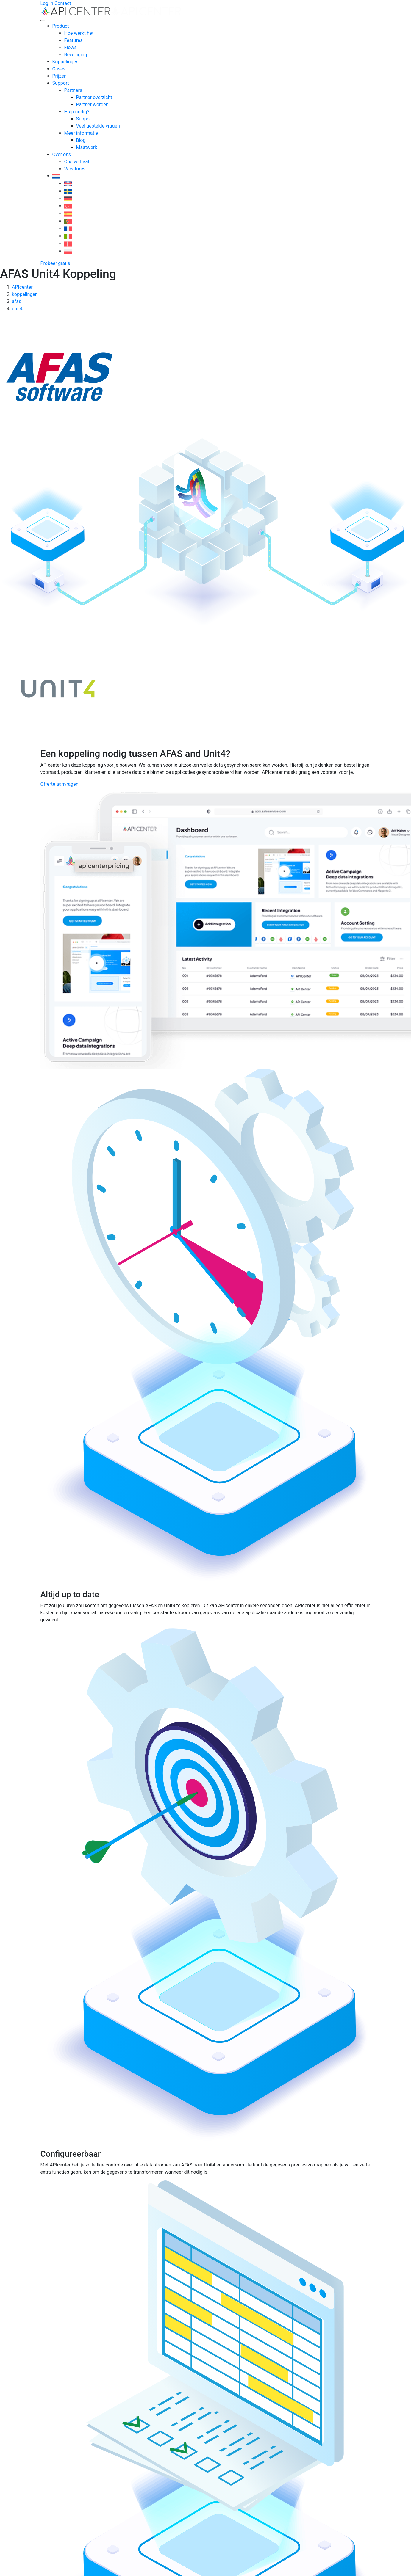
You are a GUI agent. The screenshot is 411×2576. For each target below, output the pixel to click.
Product (60, 26)
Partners (73, 90)
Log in (46, 3)
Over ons (61, 154)
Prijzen (59, 76)
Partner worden (92, 104)
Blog (81, 140)
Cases (58, 69)
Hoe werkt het (79, 33)
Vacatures (75, 169)
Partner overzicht (94, 97)
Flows (70, 47)
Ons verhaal (76, 161)
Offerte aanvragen (59, 784)
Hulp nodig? (77, 111)
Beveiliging (75, 54)
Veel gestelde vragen (98, 126)
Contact (62, 3)
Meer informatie (81, 133)
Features (73, 40)
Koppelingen (65, 62)
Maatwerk (86, 147)
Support (60, 83)
